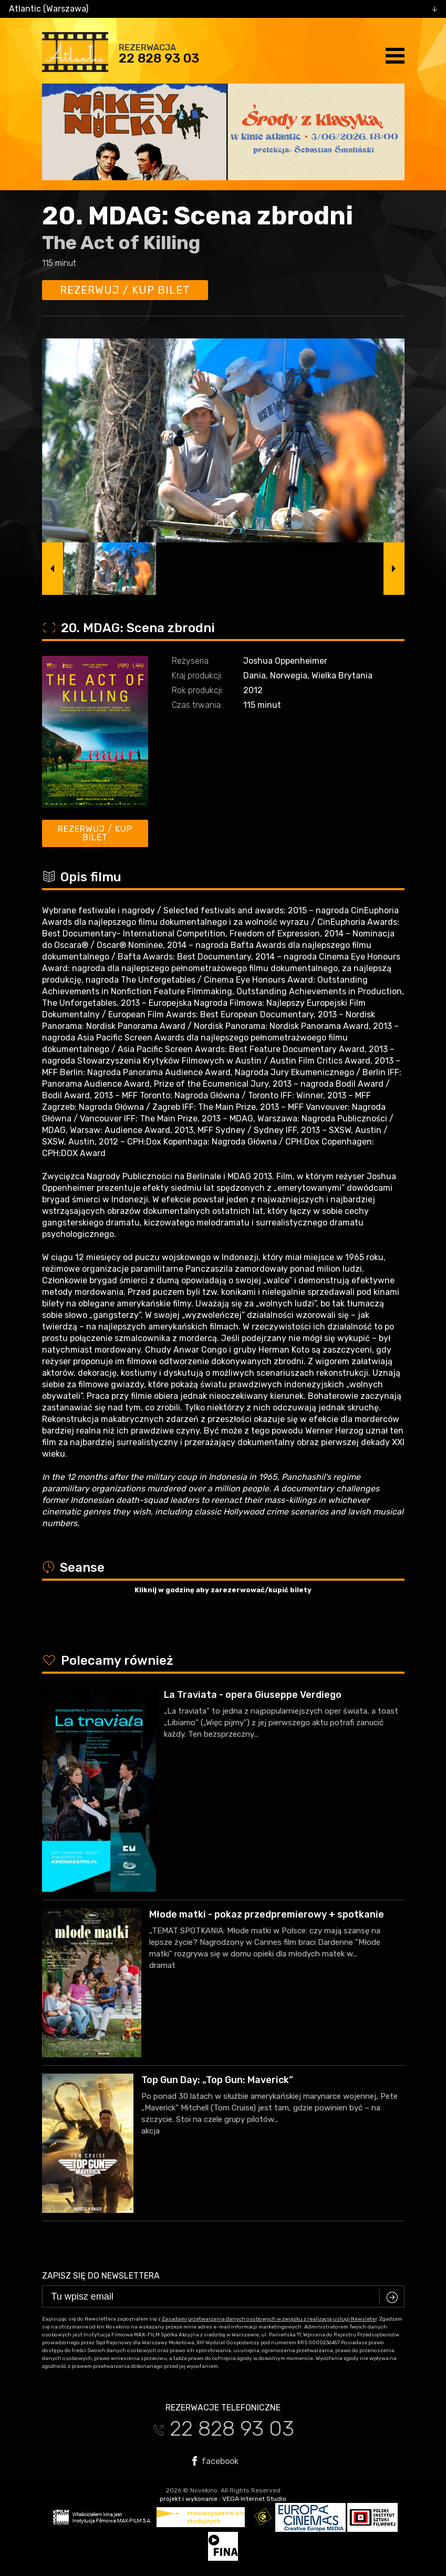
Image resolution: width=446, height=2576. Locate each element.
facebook (215, 2461)
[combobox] (223, 9)
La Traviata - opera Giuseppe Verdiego (252, 1695)
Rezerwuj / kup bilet (125, 290)
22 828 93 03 (159, 58)
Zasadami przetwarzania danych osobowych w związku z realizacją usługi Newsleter (269, 2319)
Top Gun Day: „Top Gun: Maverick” (217, 2080)
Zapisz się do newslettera (101, 2276)
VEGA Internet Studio (254, 2498)
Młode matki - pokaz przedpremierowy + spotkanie (266, 1914)
